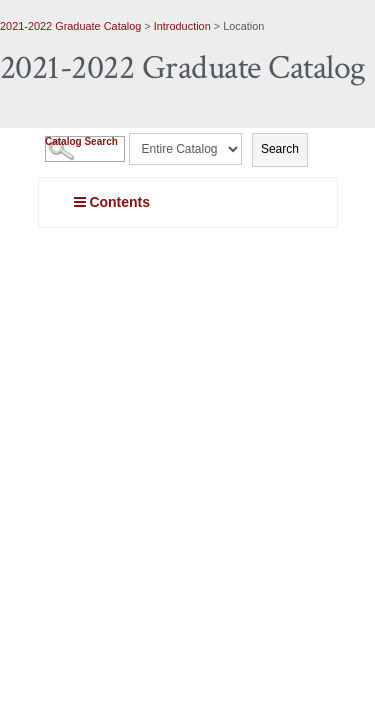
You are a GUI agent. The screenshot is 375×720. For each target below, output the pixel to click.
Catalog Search (81, 141)
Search (280, 149)
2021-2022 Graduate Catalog (70, 26)
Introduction (182, 26)
